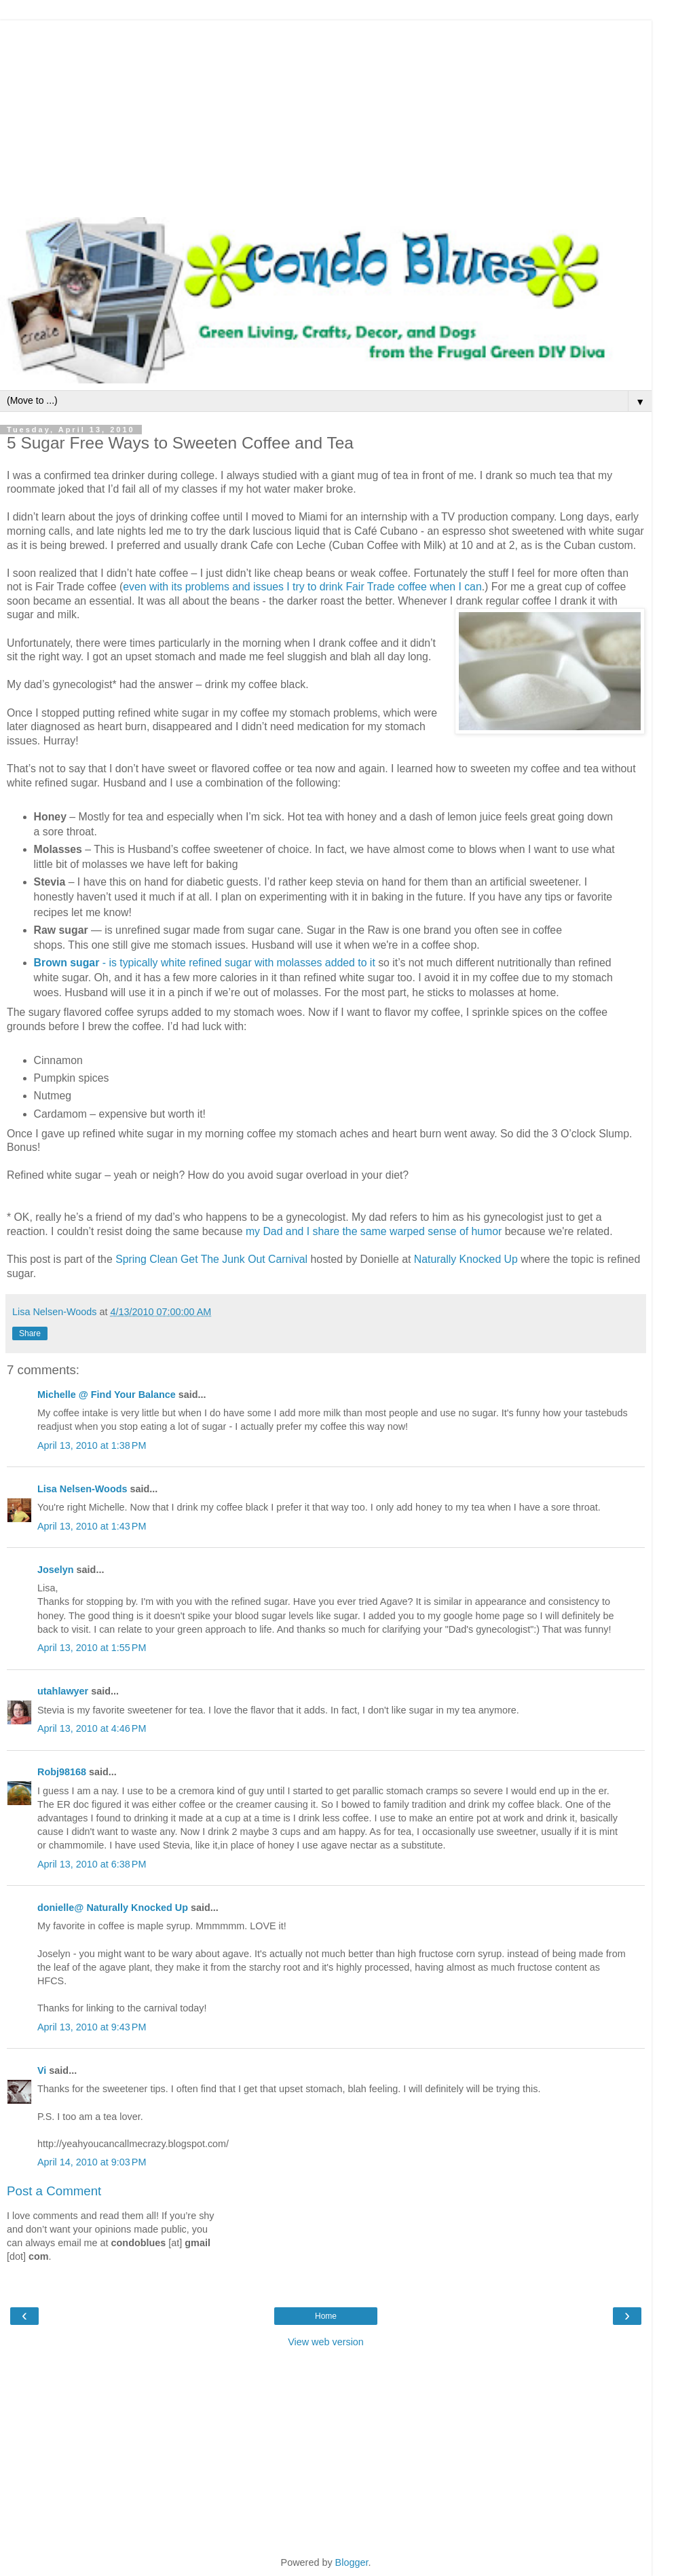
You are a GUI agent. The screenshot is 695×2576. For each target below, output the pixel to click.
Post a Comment (54, 2191)
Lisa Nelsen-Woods (82, 1488)
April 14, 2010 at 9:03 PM (91, 2162)
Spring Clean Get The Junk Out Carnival (211, 1259)
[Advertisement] (326, 115)
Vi (41, 2070)
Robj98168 (61, 1771)
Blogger (352, 2562)
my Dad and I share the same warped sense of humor (374, 1231)
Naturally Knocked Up (466, 1259)
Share (30, 1333)
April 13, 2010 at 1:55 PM (91, 1647)
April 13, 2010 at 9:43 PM (91, 2027)
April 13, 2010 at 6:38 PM (91, 1864)
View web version (326, 2341)
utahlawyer (62, 1691)
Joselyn (55, 1569)
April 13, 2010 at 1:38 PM (91, 1445)
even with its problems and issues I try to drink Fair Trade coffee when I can (302, 586)
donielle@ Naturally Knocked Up (112, 1907)
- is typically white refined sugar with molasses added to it (204, 962)
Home (326, 2316)
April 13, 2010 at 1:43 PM (91, 1526)
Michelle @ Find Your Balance (106, 1394)
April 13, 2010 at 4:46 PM (91, 1728)
